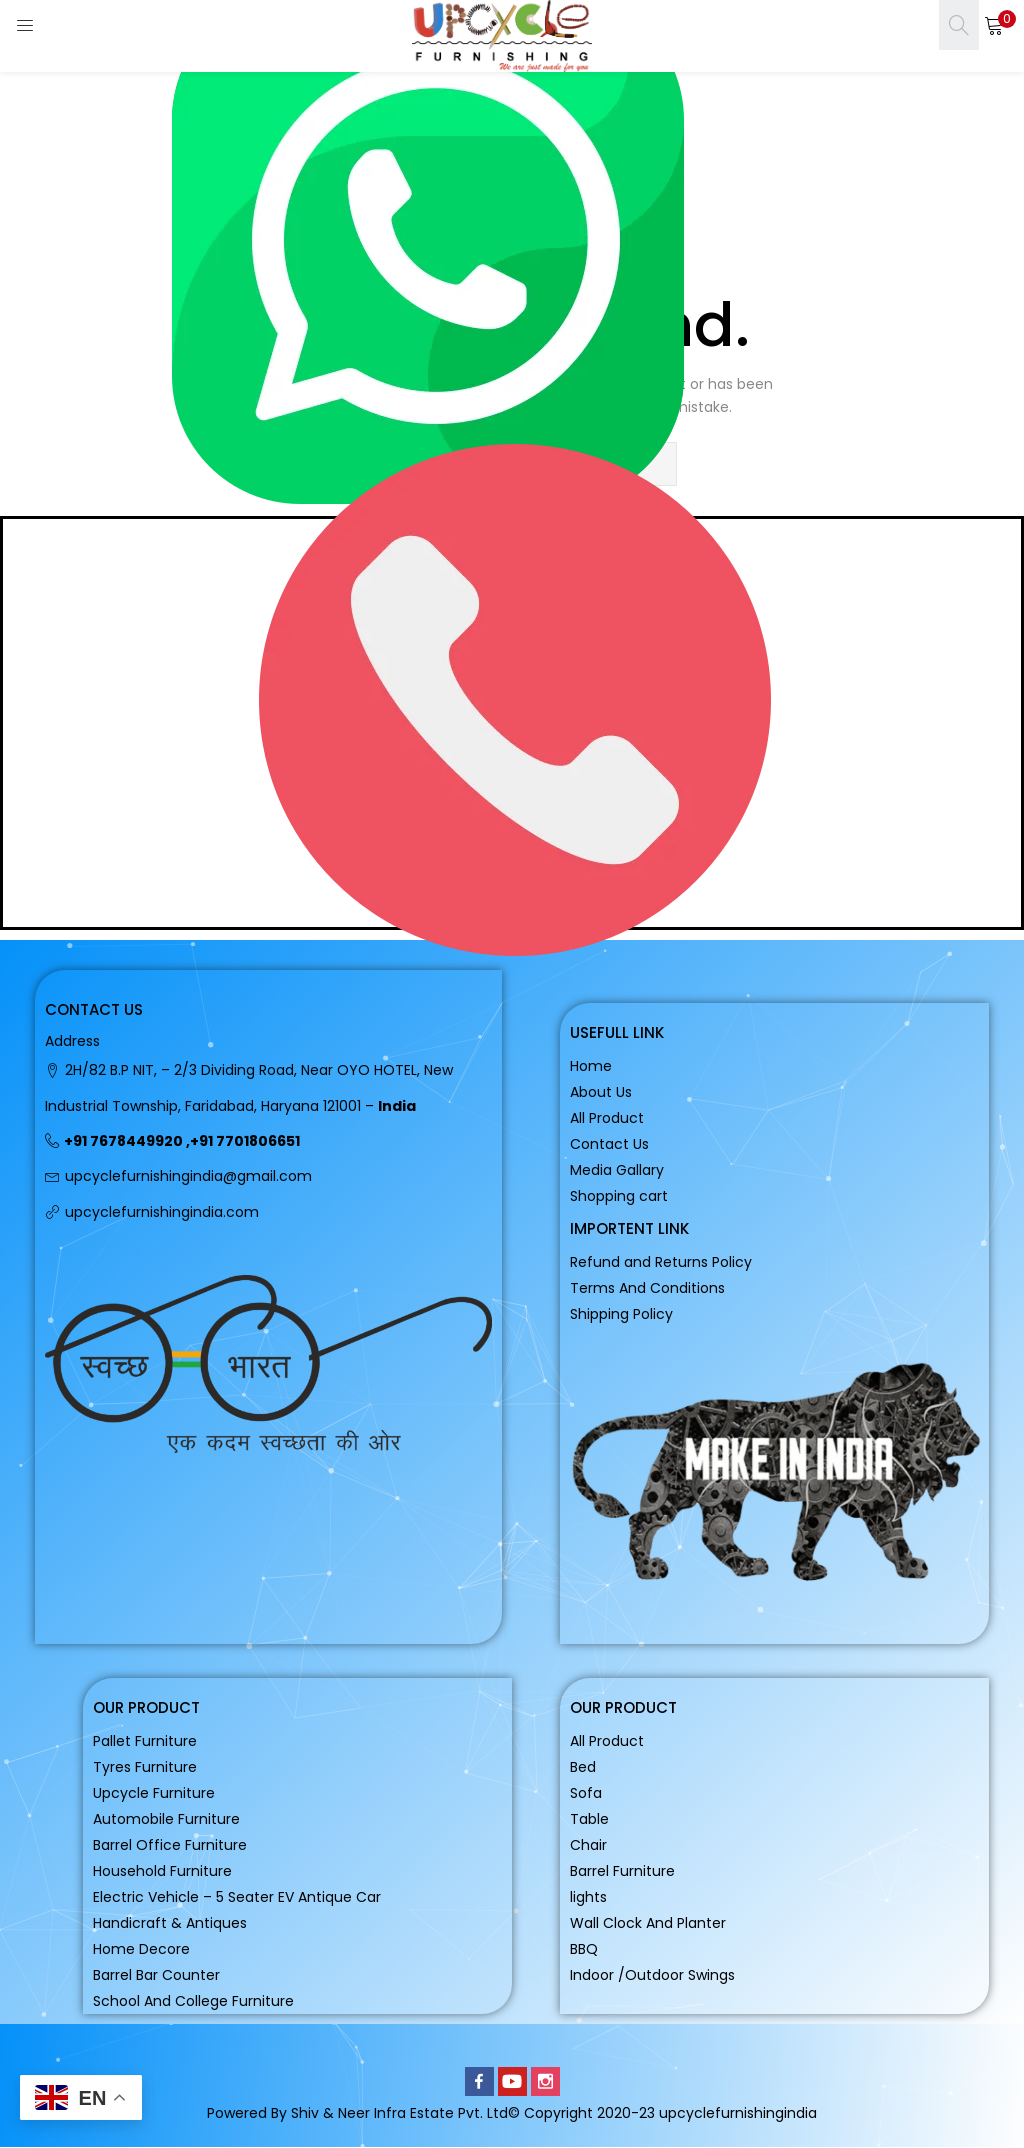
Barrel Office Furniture (170, 1845)
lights (588, 1897)
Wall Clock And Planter (648, 1923)
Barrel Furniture (622, 1871)
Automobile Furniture (166, 1819)
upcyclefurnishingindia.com (162, 1212)
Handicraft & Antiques (170, 1923)
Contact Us (609, 1144)
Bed (583, 1767)
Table (589, 1819)
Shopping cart (619, 1196)
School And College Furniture (193, 2001)
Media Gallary (617, 1170)
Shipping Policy (621, 1314)
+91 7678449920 (123, 1141)
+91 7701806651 (245, 1141)
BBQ (584, 1949)
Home (591, 1066)
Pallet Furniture (145, 1741)
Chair (588, 1845)
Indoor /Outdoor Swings (652, 1975)
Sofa (586, 1793)
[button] (994, 25)
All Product (607, 1118)
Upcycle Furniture (154, 1793)
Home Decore (141, 1949)
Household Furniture (162, 1871)
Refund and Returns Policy (661, 1262)
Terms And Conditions (647, 1288)
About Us (601, 1092)
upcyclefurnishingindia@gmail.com (188, 1176)
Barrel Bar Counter (156, 1975)
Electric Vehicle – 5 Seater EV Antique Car (237, 1897)
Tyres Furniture (145, 1767)
